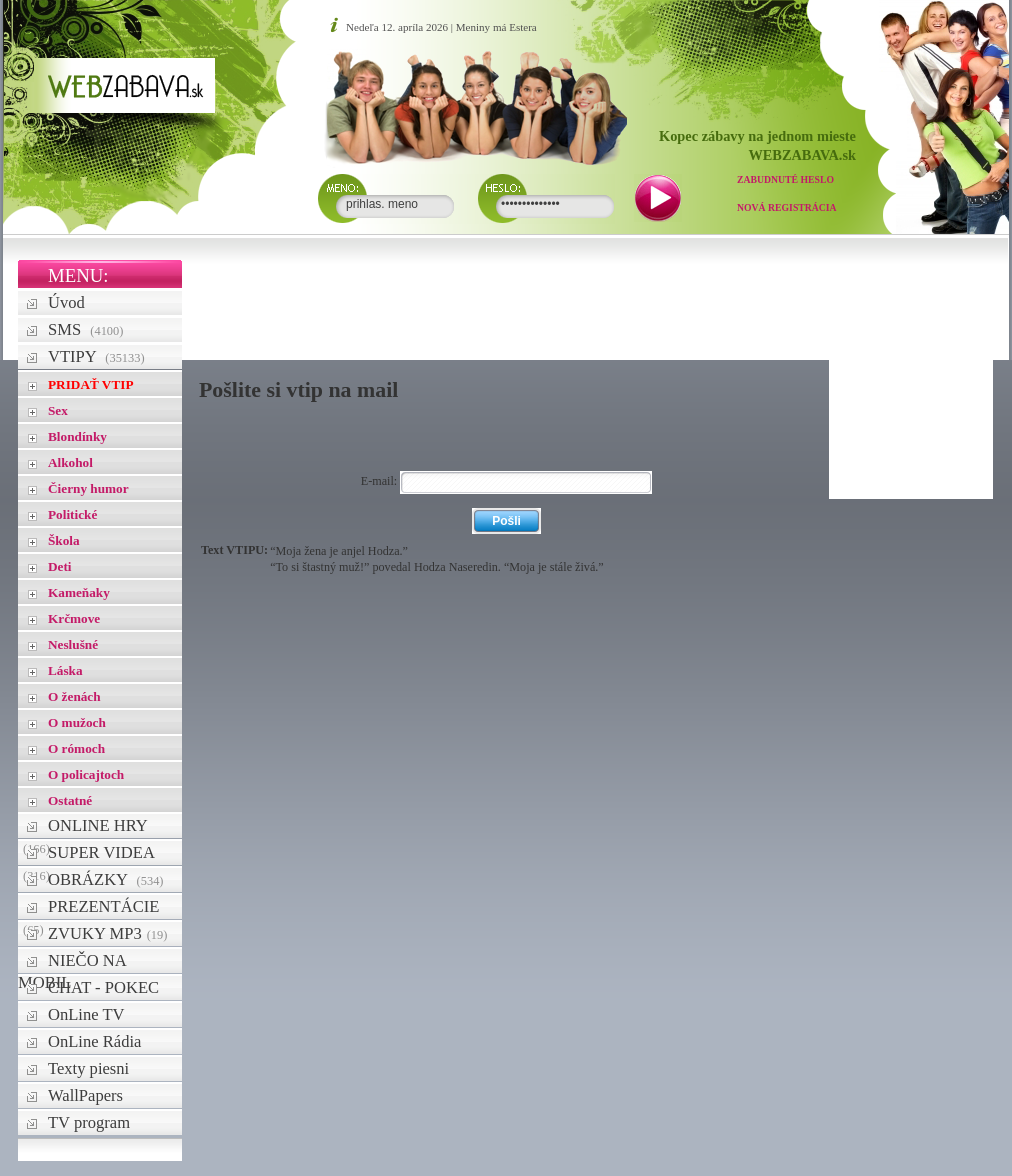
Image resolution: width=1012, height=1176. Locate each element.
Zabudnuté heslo (785, 179)
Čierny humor (88, 488)
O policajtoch (86, 774)
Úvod (66, 302)
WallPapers (85, 1095)
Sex (58, 410)
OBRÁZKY (106, 879)
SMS (85, 329)
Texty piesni (88, 1068)
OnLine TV (86, 1014)
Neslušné (73, 644)
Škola (64, 540)
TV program (89, 1122)
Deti (60, 566)
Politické (72, 514)
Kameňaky (79, 592)
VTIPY (96, 356)
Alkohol (70, 462)
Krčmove (74, 618)
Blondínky (77, 436)
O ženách (74, 696)
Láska (65, 670)
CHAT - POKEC (103, 987)
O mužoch (77, 722)
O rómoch (76, 748)
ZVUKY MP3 (107, 933)
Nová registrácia (787, 207)
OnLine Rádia (94, 1041)
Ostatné (70, 800)
